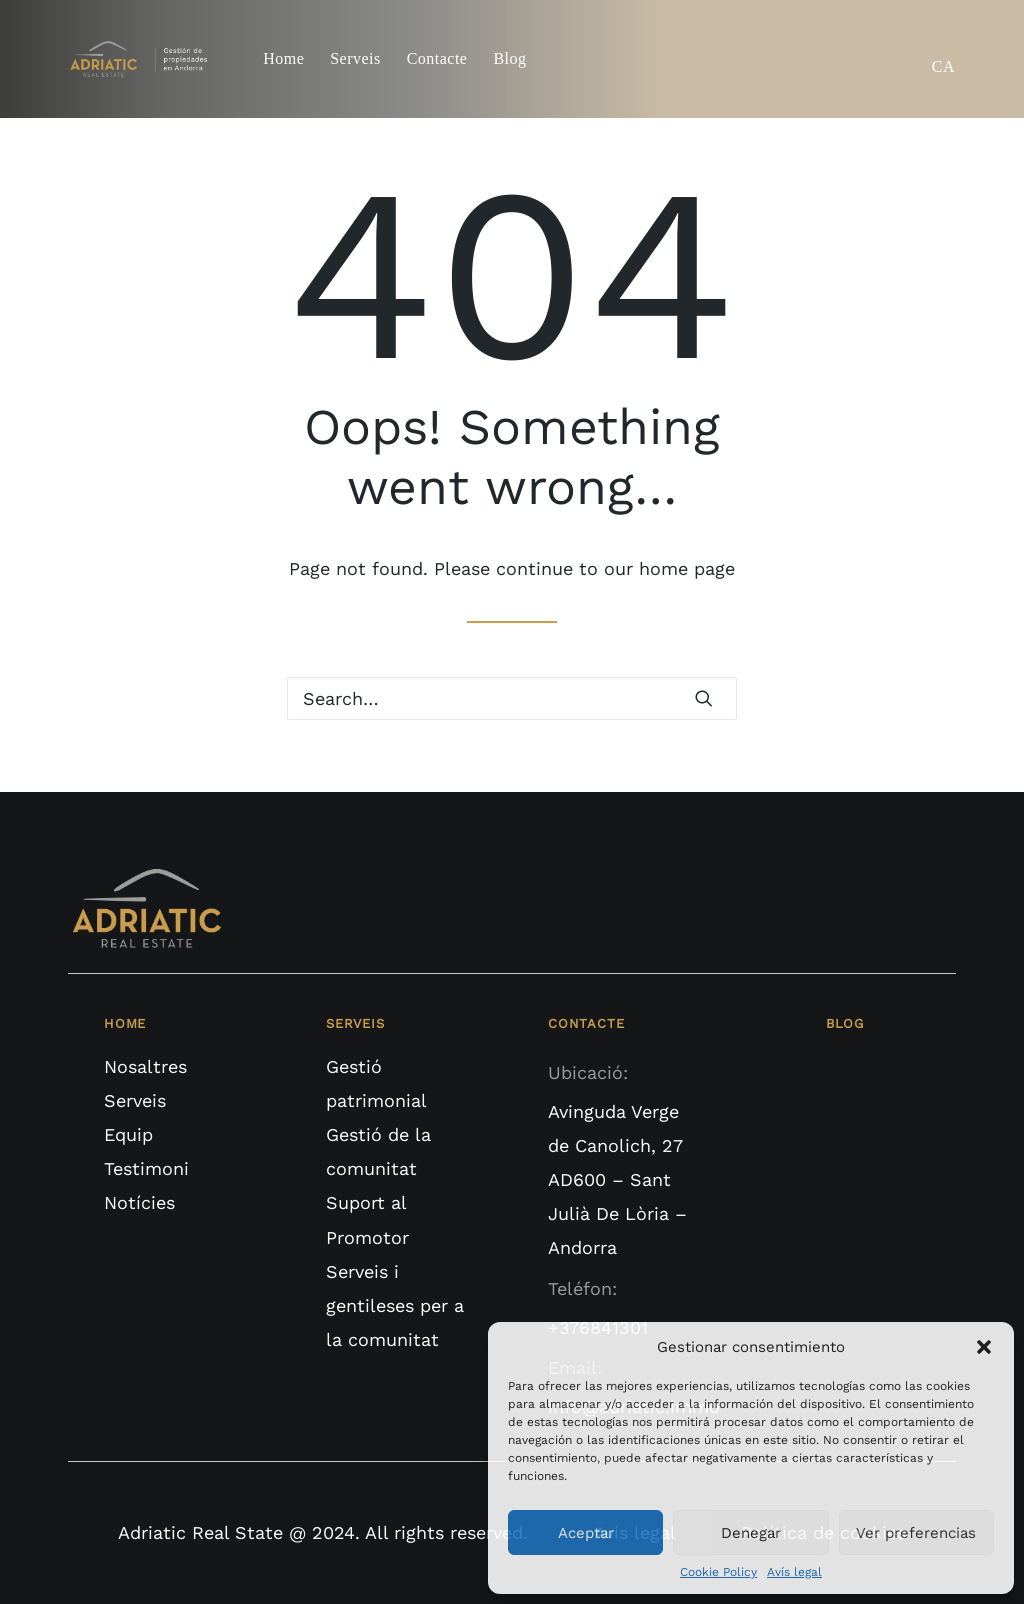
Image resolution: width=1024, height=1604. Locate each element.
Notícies (139, 1202)
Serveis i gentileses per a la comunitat (395, 1305)
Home (283, 59)
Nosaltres (145, 1066)
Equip (128, 1134)
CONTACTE (586, 1023)
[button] (984, 1347)
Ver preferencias (916, 1533)
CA (943, 66)
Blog (509, 59)
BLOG (845, 1023)
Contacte (437, 59)
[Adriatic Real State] (143, 59)
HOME (125, 1023)
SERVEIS (355, 1023)
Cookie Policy (718, 1572)
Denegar (751, 1533)
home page (687, 568)
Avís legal (794, 1572)
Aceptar (586, 1533)
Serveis (355, 59)
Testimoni (146, 1168)
